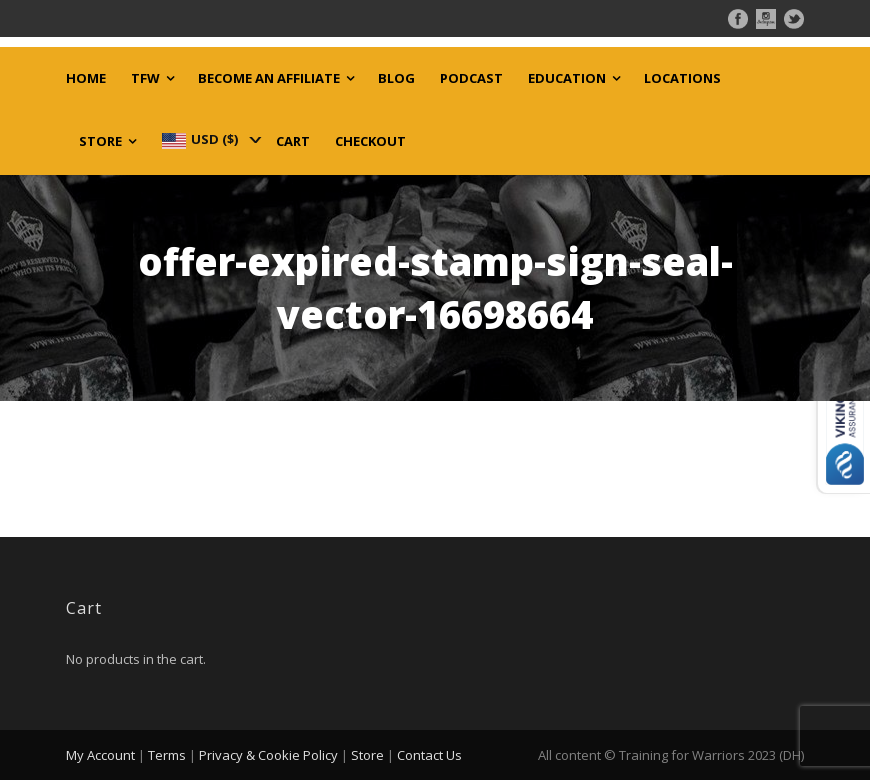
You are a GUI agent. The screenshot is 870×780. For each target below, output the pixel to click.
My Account (100, 755)
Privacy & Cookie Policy (268, 755)
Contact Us (429, 755)
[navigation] (210, 139)
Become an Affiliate (269, 78)
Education (567, 78)
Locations (682, 78)
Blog (396, 78)
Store (100, 141)
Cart (293, 141)
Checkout (370, 141)
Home (86, 78)
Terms (167, 755)
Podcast (471, 78)
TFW (145, 78)
